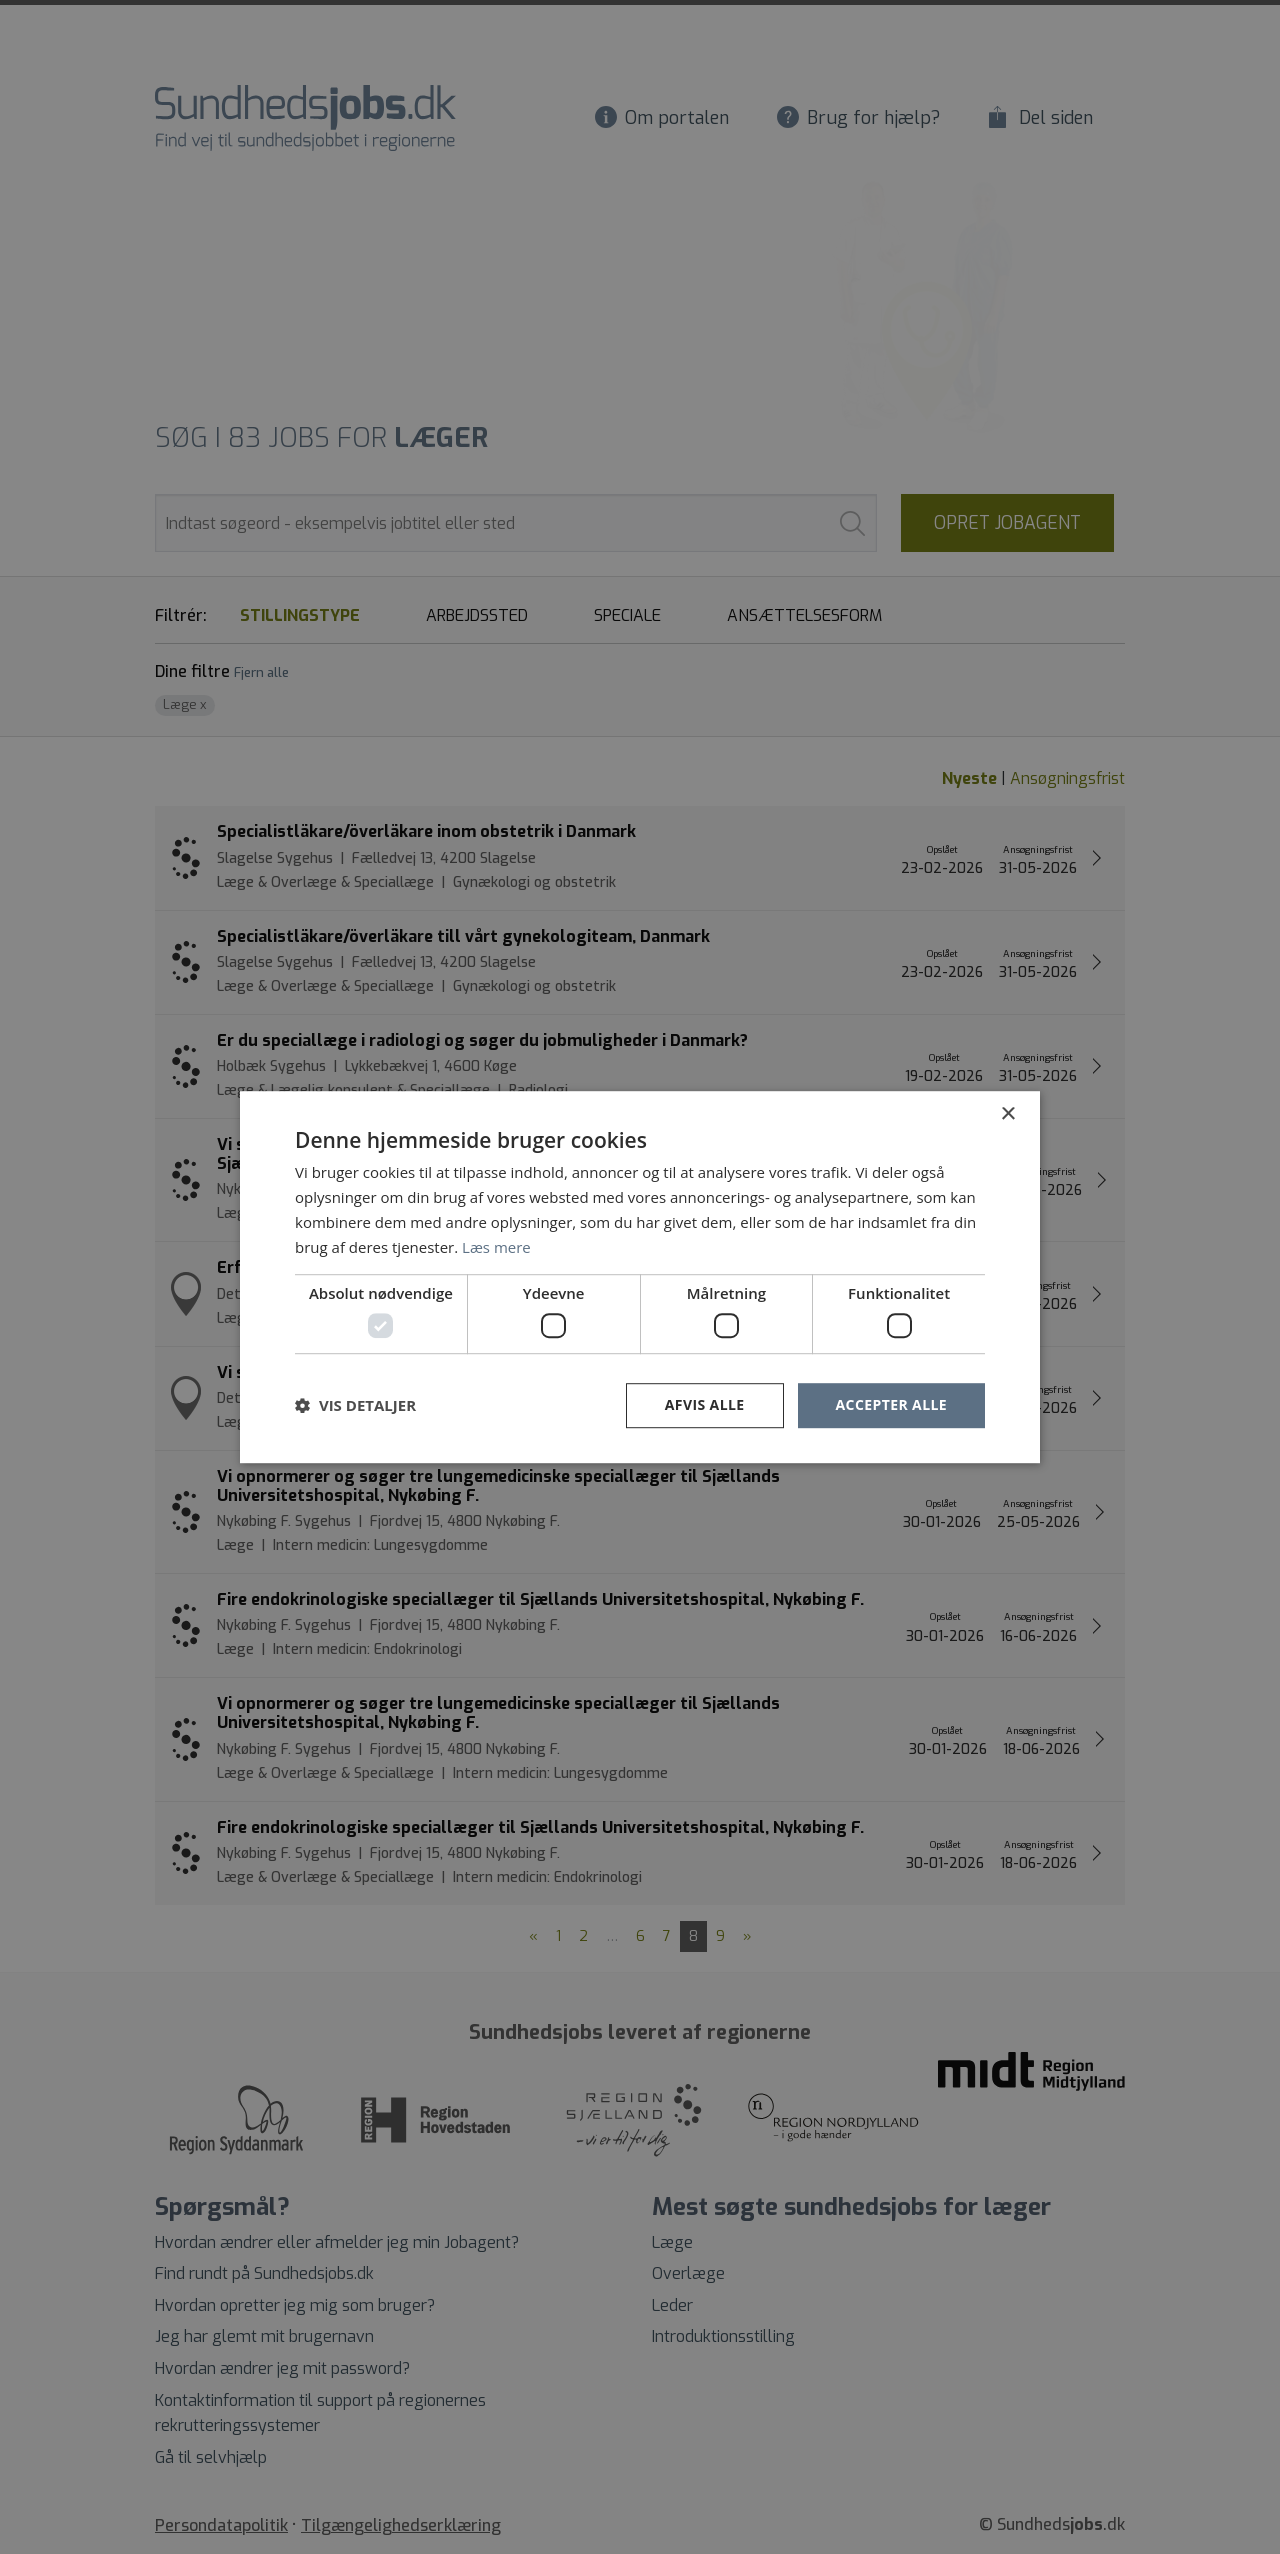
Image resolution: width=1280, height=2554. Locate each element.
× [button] (1007, 1114)
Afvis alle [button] (705, 1404)
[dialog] (640, 1277)
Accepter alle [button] (891, 1404)
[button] (355, 1405)
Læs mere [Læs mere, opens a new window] (496, 1247)
